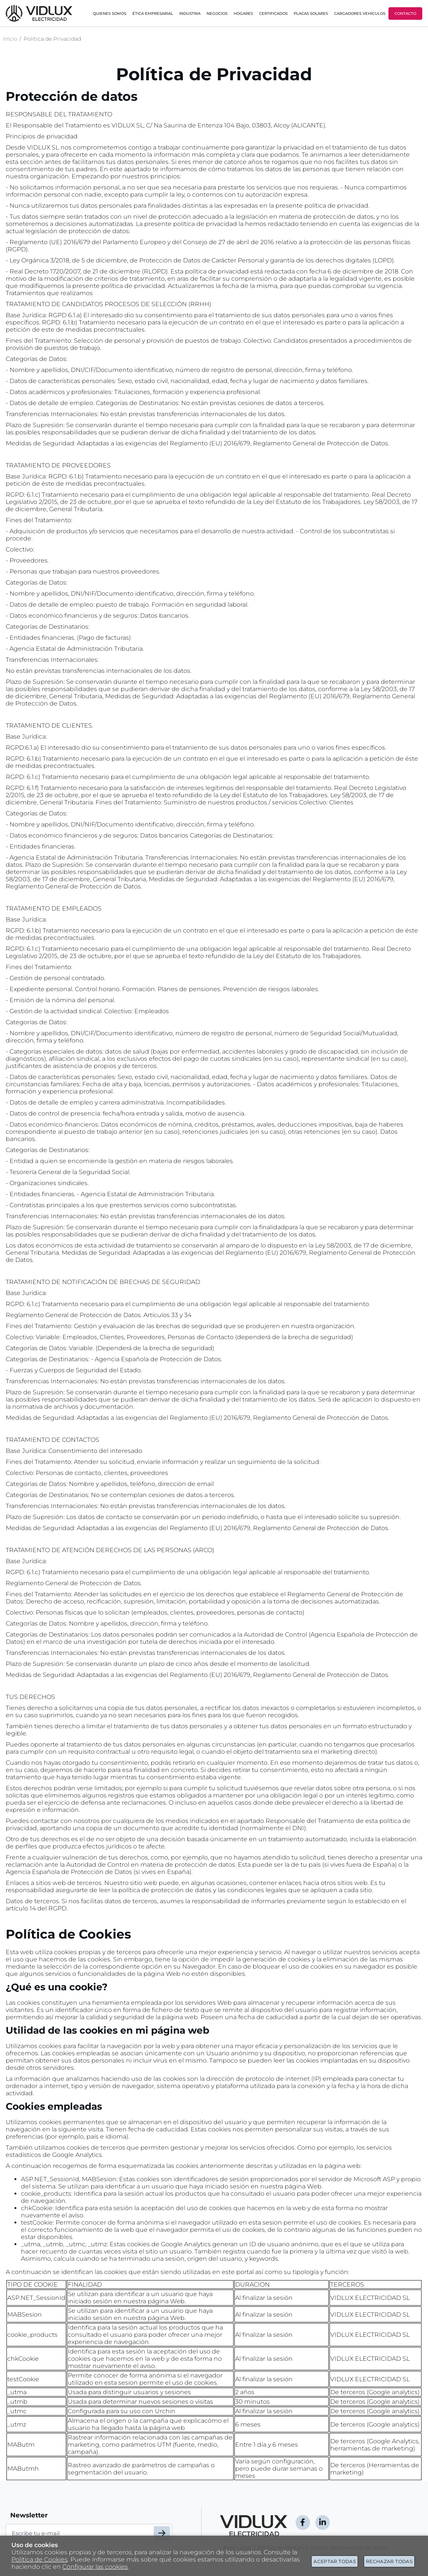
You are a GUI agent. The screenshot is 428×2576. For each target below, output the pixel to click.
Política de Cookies (39, 2559)
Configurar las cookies (95, 2566)
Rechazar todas (389, 2561)
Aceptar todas (334, 2561)
